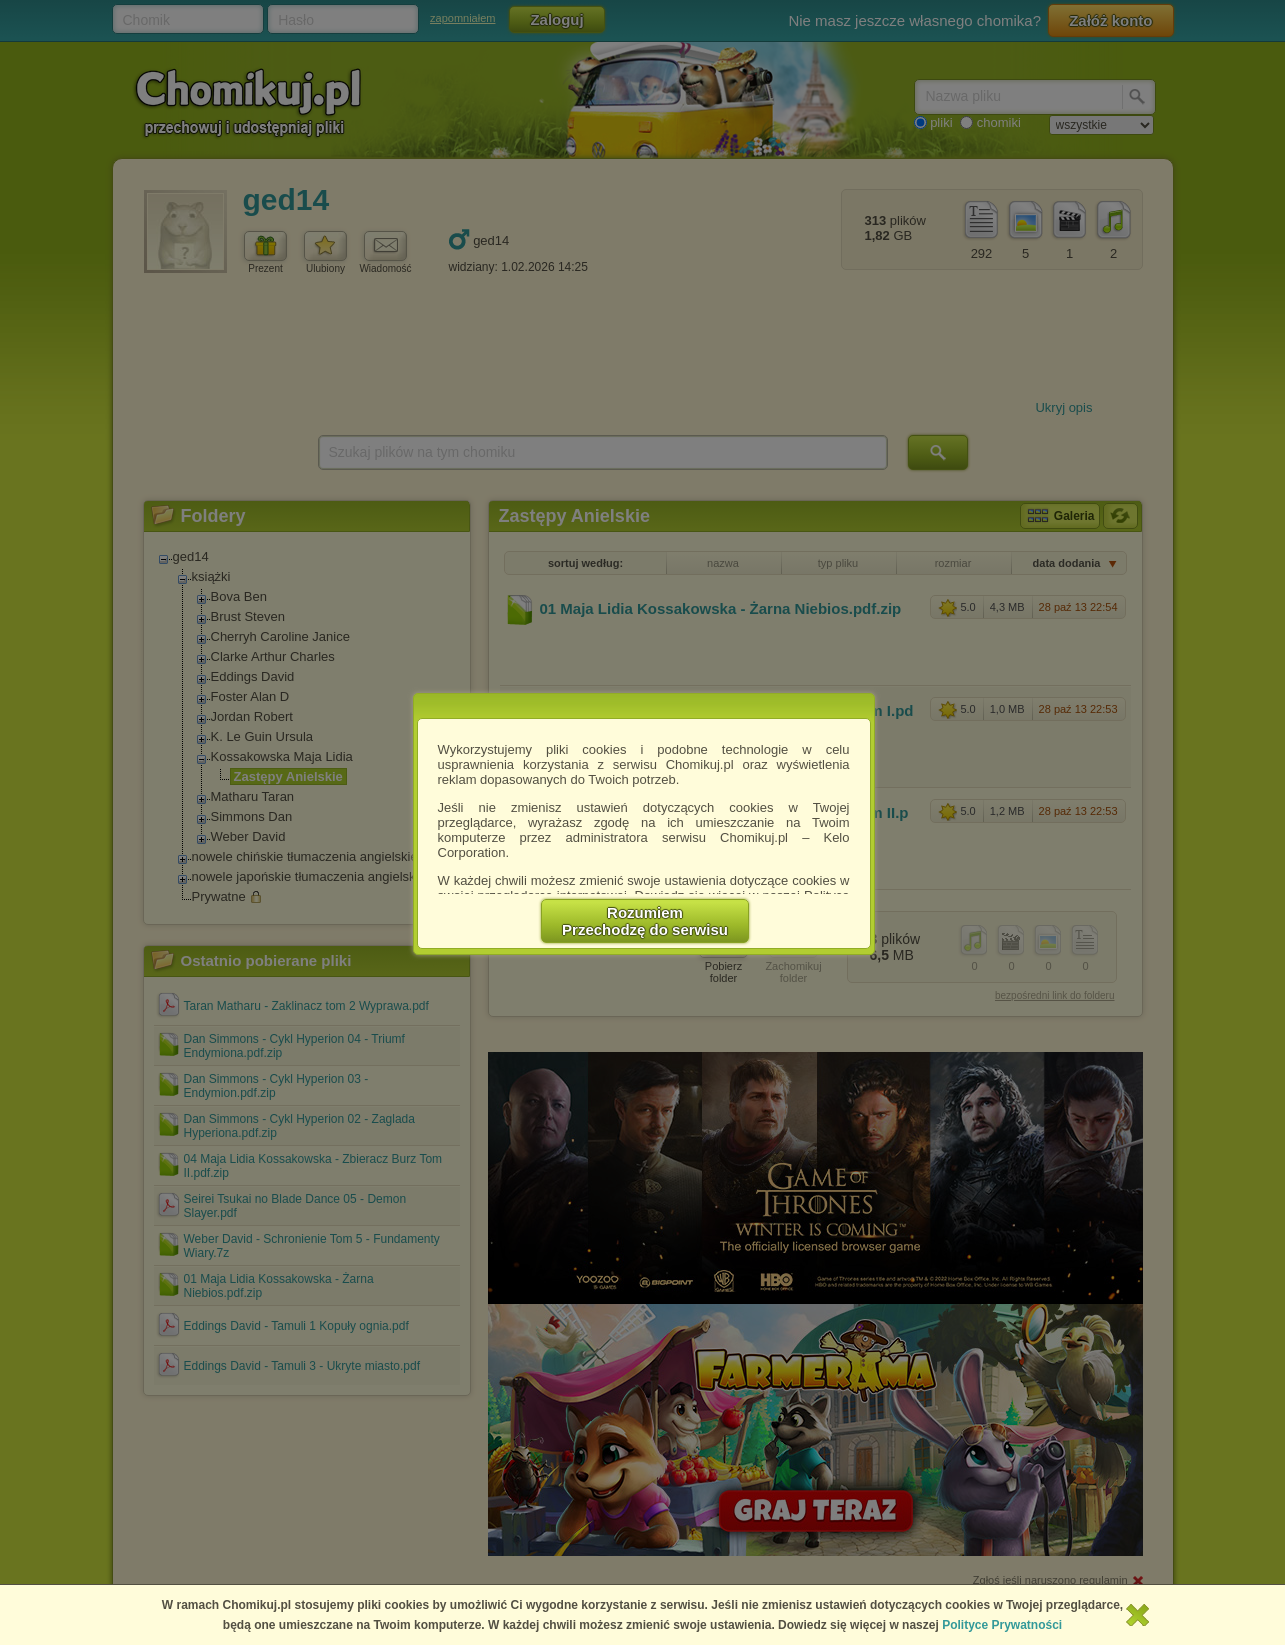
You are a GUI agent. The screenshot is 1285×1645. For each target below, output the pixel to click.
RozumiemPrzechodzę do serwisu (645, 921)
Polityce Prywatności (1002, 1625)
